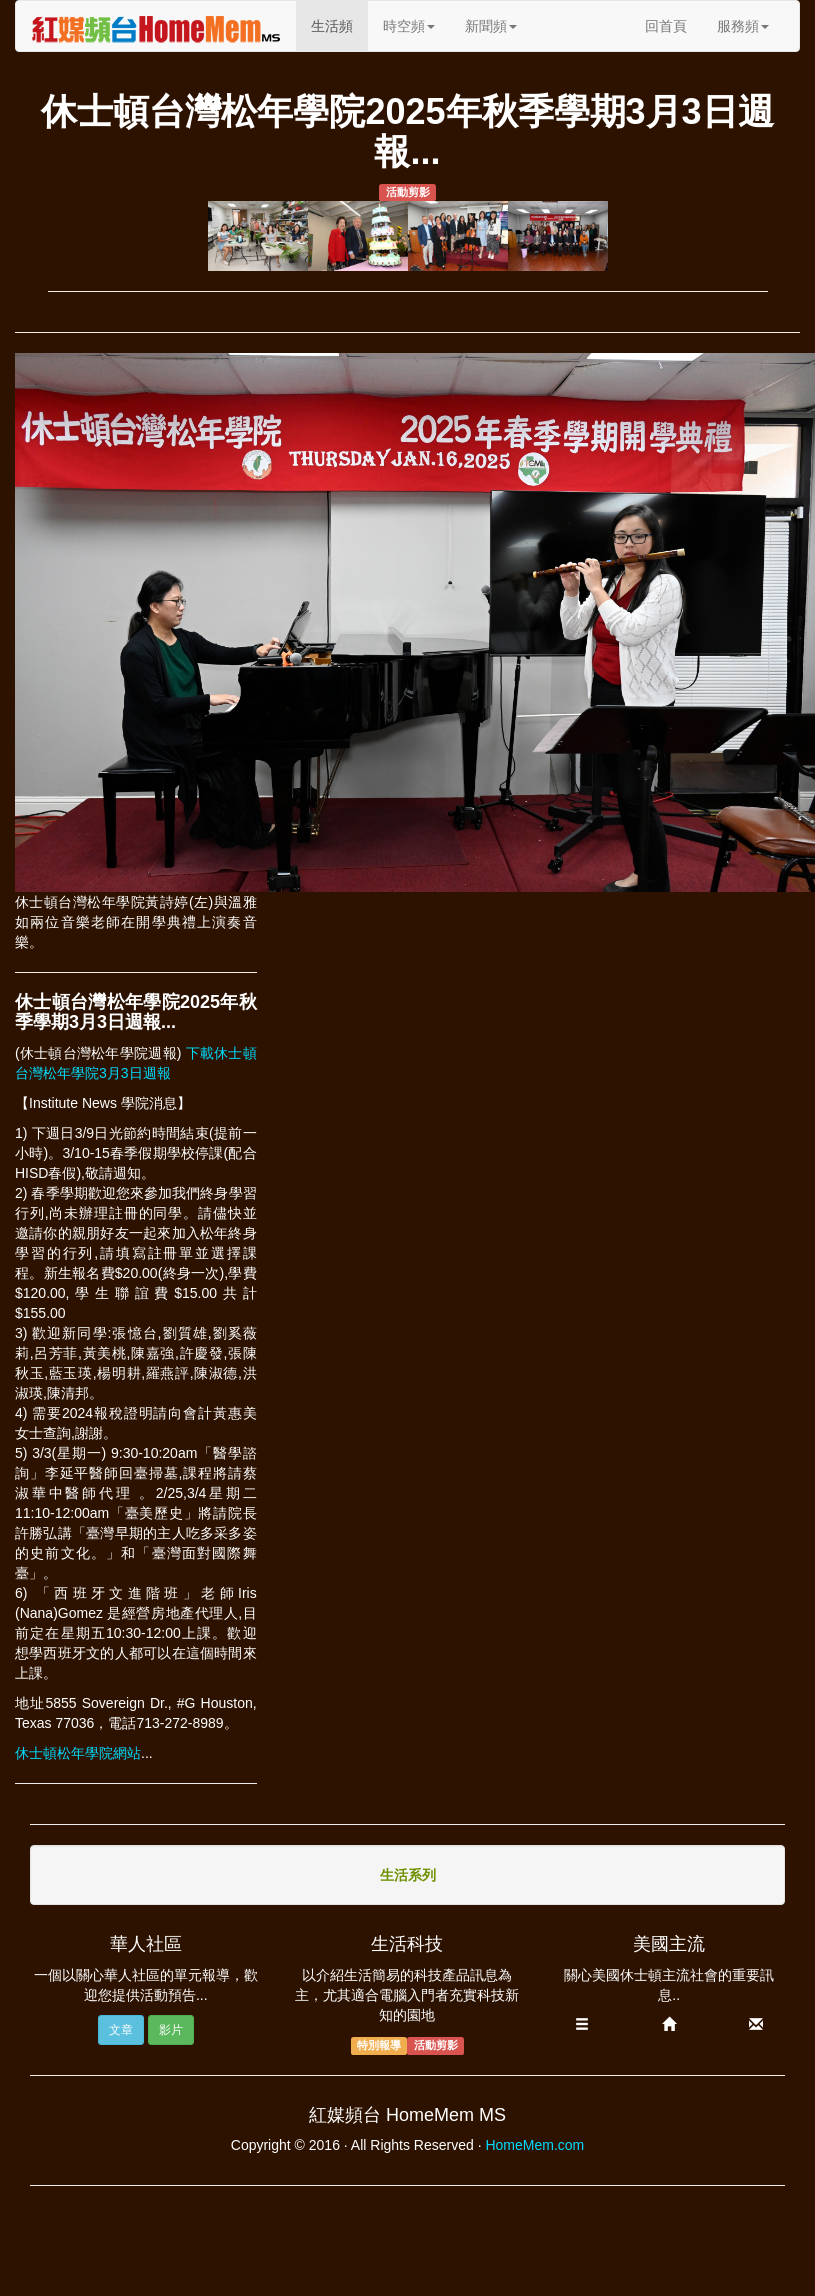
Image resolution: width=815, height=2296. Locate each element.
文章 (121, 2030)
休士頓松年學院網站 (78, 1753)
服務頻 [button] (743, 26)
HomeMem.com (534, 2145)
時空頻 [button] (409, 26)
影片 (171, 2030)
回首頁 (666, 26)
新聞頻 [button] (491, 26)
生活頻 (339, 24)
